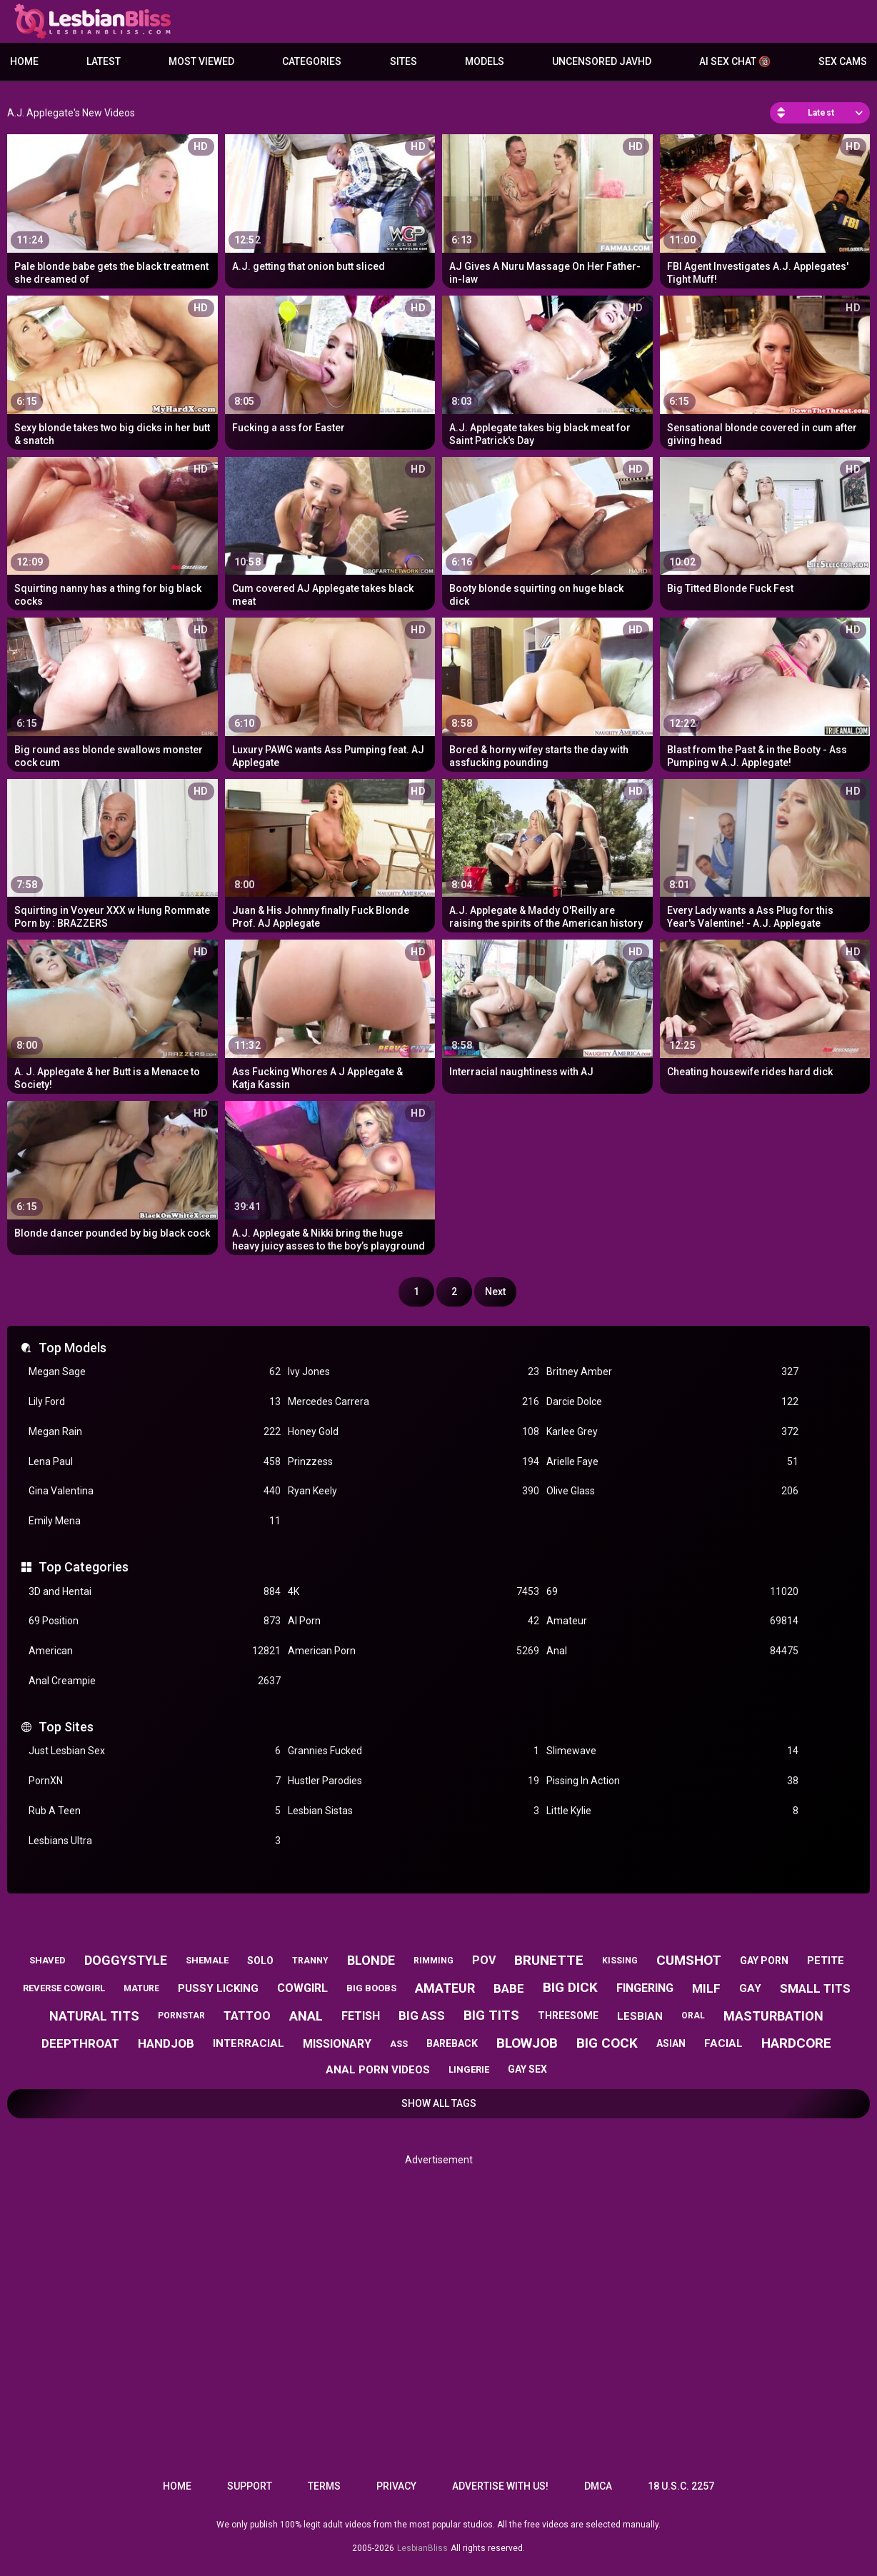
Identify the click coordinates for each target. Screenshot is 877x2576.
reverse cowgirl (64, 1988)
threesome (568, 2015)
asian (671, 2043)
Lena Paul (155, 1462)
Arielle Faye (672, 1462)
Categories (311, 61)
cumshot (688, 1960)
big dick (570, 1987)
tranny (310, 1961)
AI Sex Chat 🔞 (735, 61)
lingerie (468, 2069)
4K (414, 1592)
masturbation (773, 2015)
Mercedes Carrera (414, 1402)
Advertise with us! (500, 2486)
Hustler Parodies (414, 1781)
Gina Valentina (155, 1491)
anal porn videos (378, 2069)
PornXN (155, 1781)
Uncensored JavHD (601, 61)
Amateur (672, 1621)
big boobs (371, 1988)
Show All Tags (438, 2103)
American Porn (414, 1651)
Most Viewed (201, 61)
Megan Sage (155, 1372)
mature (141, 1988)
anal (306, 2015)
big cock (607, 2043)
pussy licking (218, 1988)
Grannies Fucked (414, 1751)
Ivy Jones (414, 1372)
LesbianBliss (422, 2548)
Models (484, 61)
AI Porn (414, 1621)
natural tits (94, 2015)
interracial (248, 2043)
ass (399, 2043)
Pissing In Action (672, 1781)
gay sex (527, 2069)
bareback (452, 2043)
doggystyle (125, 1960)
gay (750, 1988)
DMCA (598, 2486)
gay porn (764, 1960)
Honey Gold (414, 1432)
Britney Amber (672, 1372)
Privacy (396, 2486)
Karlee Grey (672, 1432)
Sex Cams (842, 61)
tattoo (247, 2016)
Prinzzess (414, 1462)
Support (249, 2486)
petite (825, 1960)
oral (693, 2016)
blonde (371, 1960)
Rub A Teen (155, 1811)
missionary (337, 2044)
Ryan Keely (414, 1491)
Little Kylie (672, 1811)
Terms (324, 2486)
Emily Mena (155, 1521)
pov (484, 1960)
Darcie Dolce (672, 1402)
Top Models (72, 1347)
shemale (207, 1960)
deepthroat (80, 2043)
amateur (445, 1988)
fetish (360, 2016)
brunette (548, 1960)
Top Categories (84, 1566)
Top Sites (66, 1726)
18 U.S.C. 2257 (681, 2486)
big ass (422, 2015)
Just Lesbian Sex (155, 1751)
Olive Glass (672, 1491)
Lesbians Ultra (155, 1841)
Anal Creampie (155, 1681)
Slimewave (672, 1751)
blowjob (527, 2043)
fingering (644, 1988)
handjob (166, 2043)
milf (706, 1988)
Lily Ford (155, 1402)
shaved (47, 1960)
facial (723, 2043)
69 (672, 1592)
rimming (433, 1961)
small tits (815, 1988)
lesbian (640, 2016)
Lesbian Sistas (414, 1811)
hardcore (796, 2043)
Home (24, 61)
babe (508, 1988)
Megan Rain (155, 1432)
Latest (103, 61)
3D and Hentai (155, 1592)
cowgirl (302, 1988)
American (155, 1651)
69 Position (155, 1621)
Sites (403, 61)
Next (495, 1291)
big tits (491, 2015)
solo (260, 1960)
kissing (620, 1961)
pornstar (181, 2016)
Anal (672, 1651)
